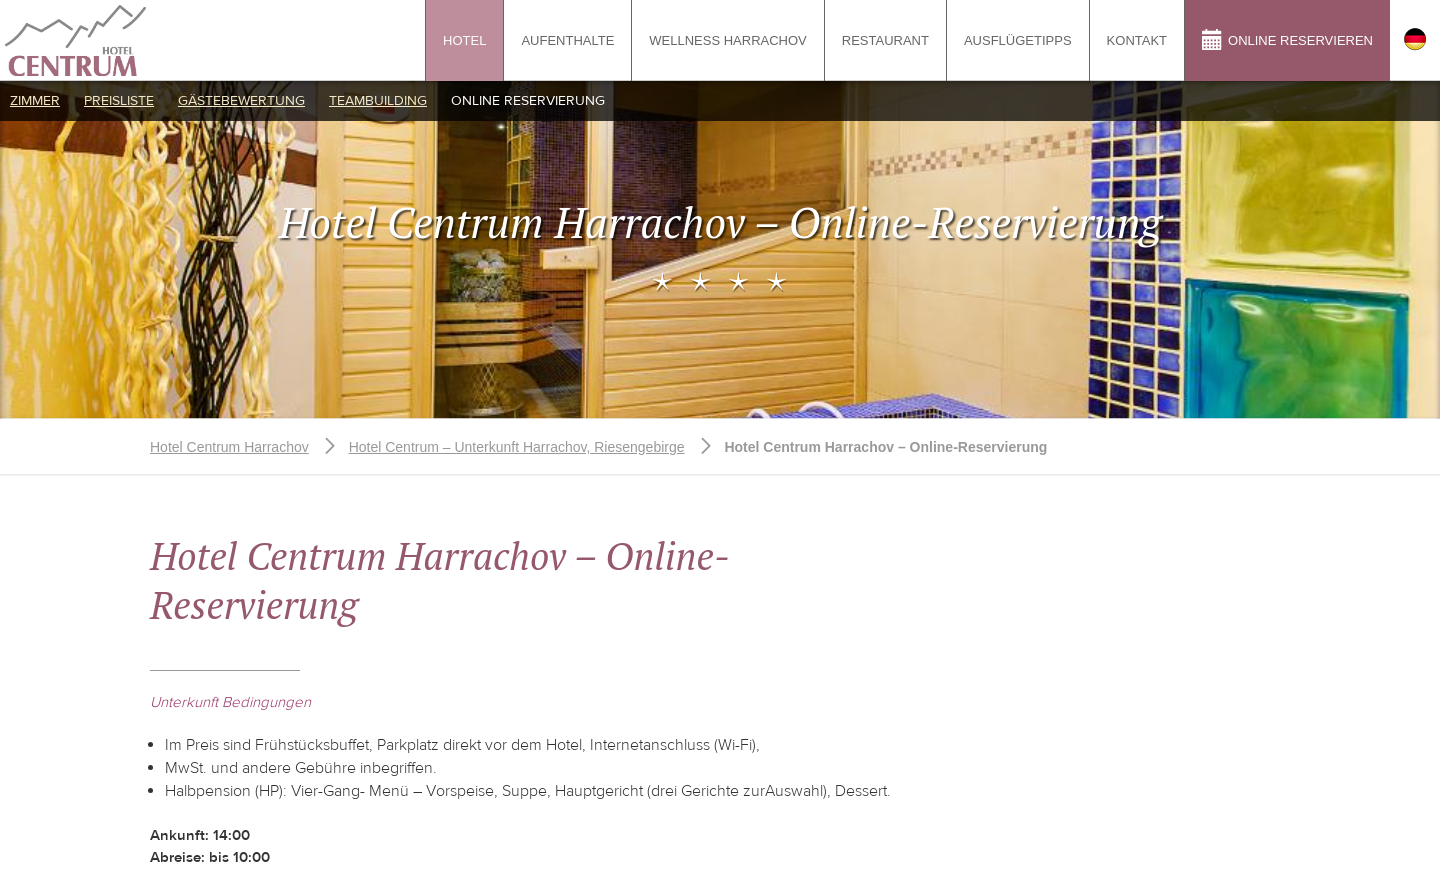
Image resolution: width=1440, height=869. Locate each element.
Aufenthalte (567, 40)
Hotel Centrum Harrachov (229, 447)
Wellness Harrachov (727, 40)
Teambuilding (378, 101)
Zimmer (35, 101)
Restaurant (885, 40)
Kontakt (1137, 40)
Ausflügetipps (1018, 40)
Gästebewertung (241, 101)
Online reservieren (1287, 39)
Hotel (464, 40)
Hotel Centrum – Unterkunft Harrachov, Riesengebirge (517, 447)
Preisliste (119, 101)
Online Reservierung (528, 101)
